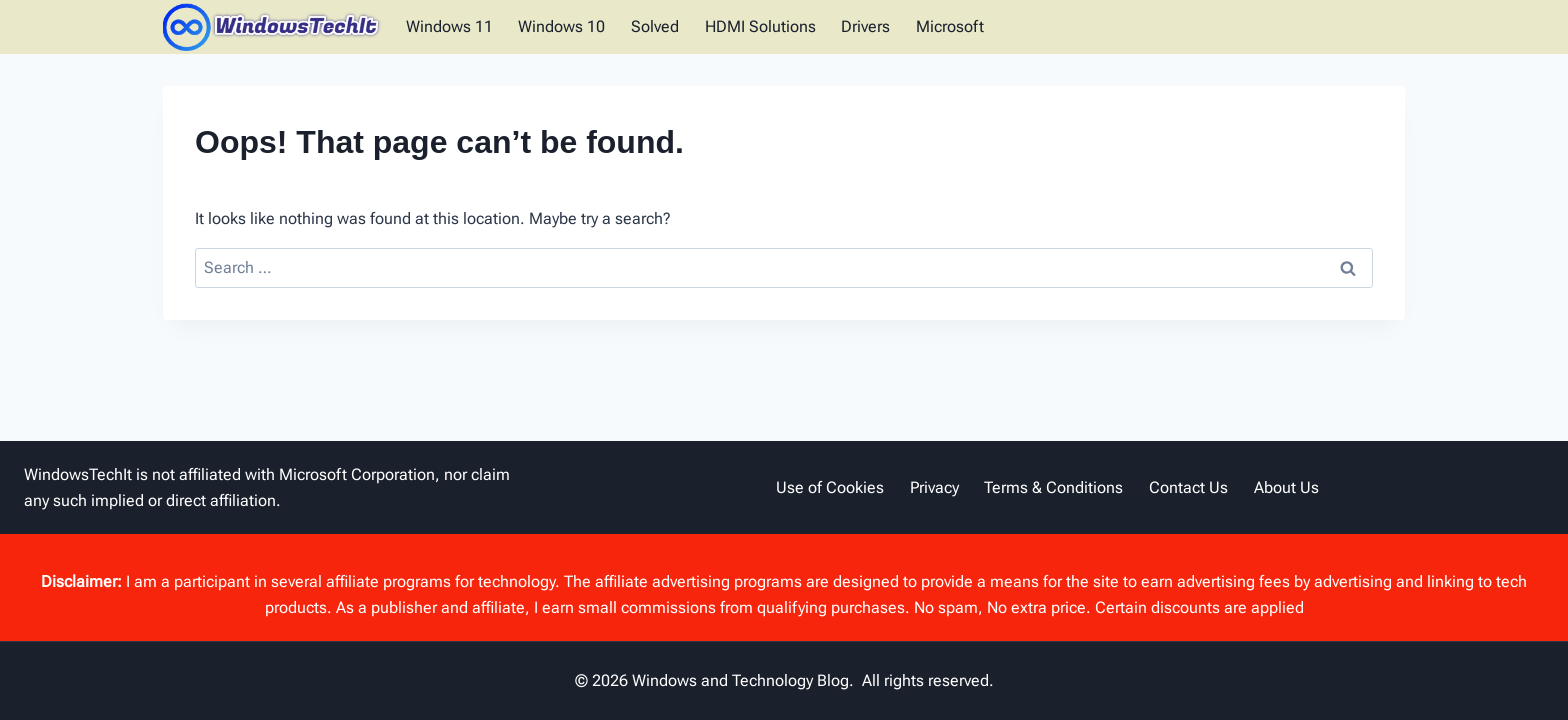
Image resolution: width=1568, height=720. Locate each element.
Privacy (934, 487)
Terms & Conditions (1053, 487)
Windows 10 (561, 26)
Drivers (865, 26)
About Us (1286, 487)
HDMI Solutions (760, 26)
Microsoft (950, 26)
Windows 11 (449, 26)
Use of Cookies (830, 487)
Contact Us (1188, 487)
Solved (655, 26)
